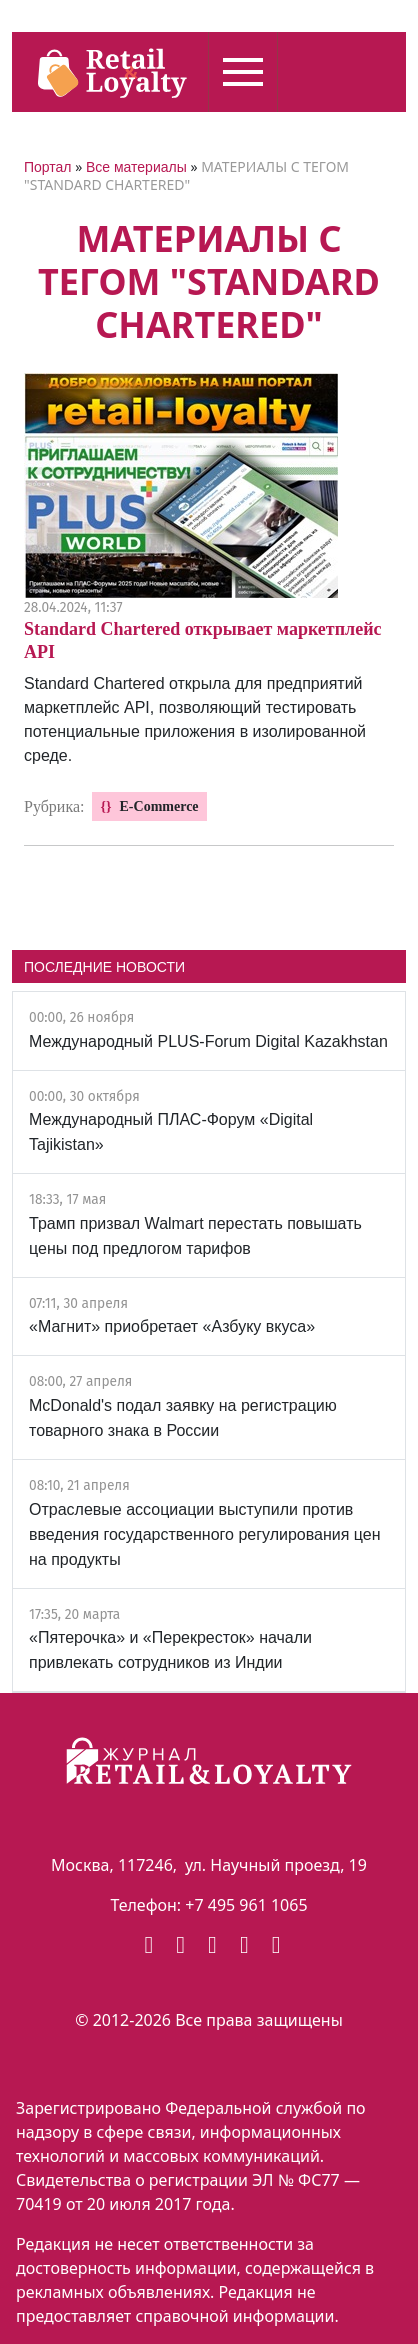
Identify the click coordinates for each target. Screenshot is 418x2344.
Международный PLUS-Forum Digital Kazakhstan (208, 1041)
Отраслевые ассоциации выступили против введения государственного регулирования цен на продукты (205, 1534)
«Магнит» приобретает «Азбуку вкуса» (172, 1326)
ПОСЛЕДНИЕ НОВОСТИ (104, 967)
